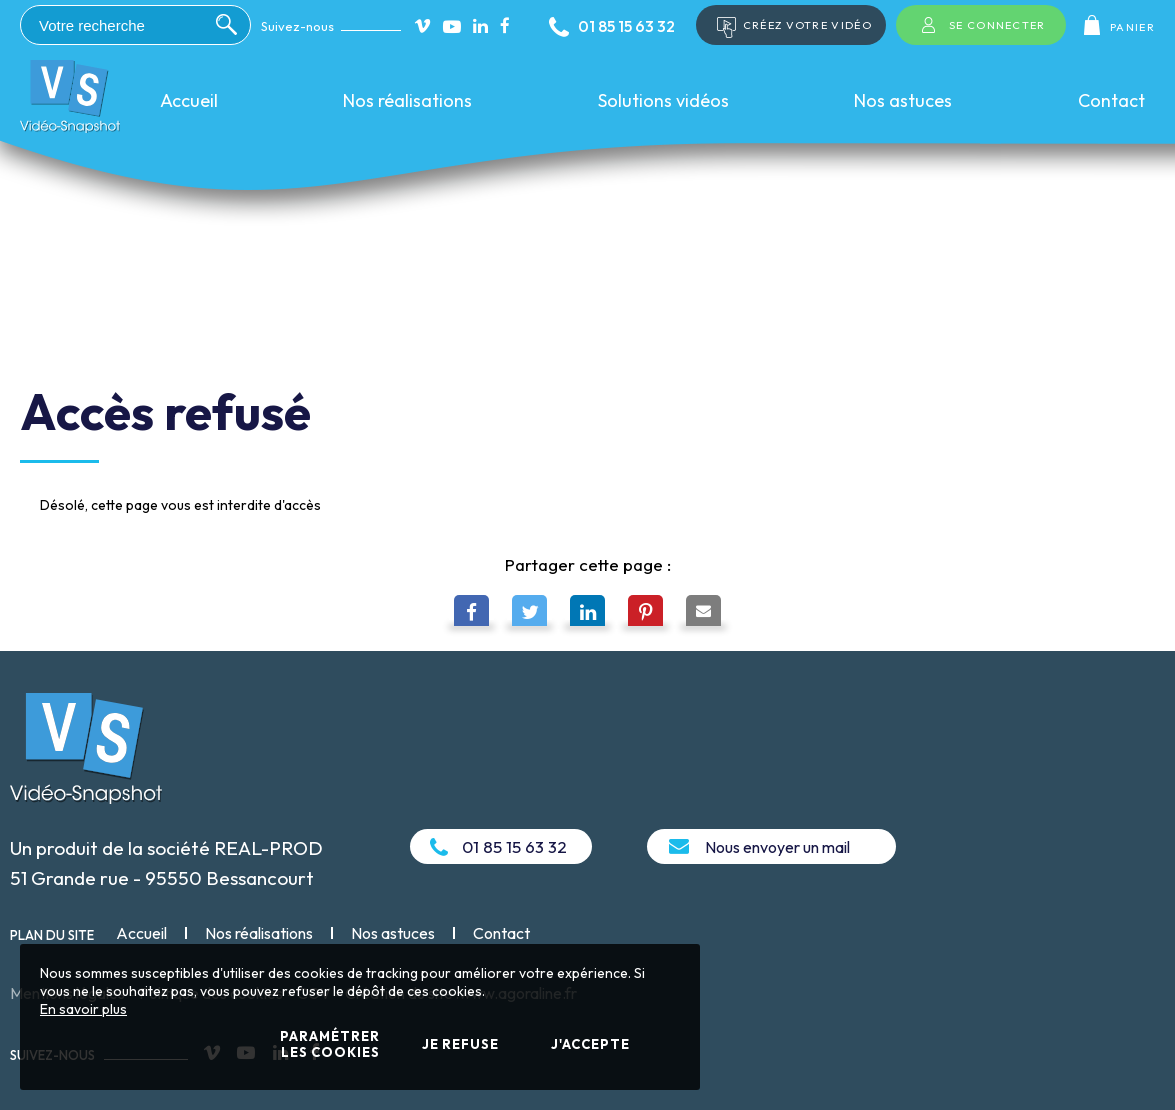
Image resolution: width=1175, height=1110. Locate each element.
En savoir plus (83, 1009)
